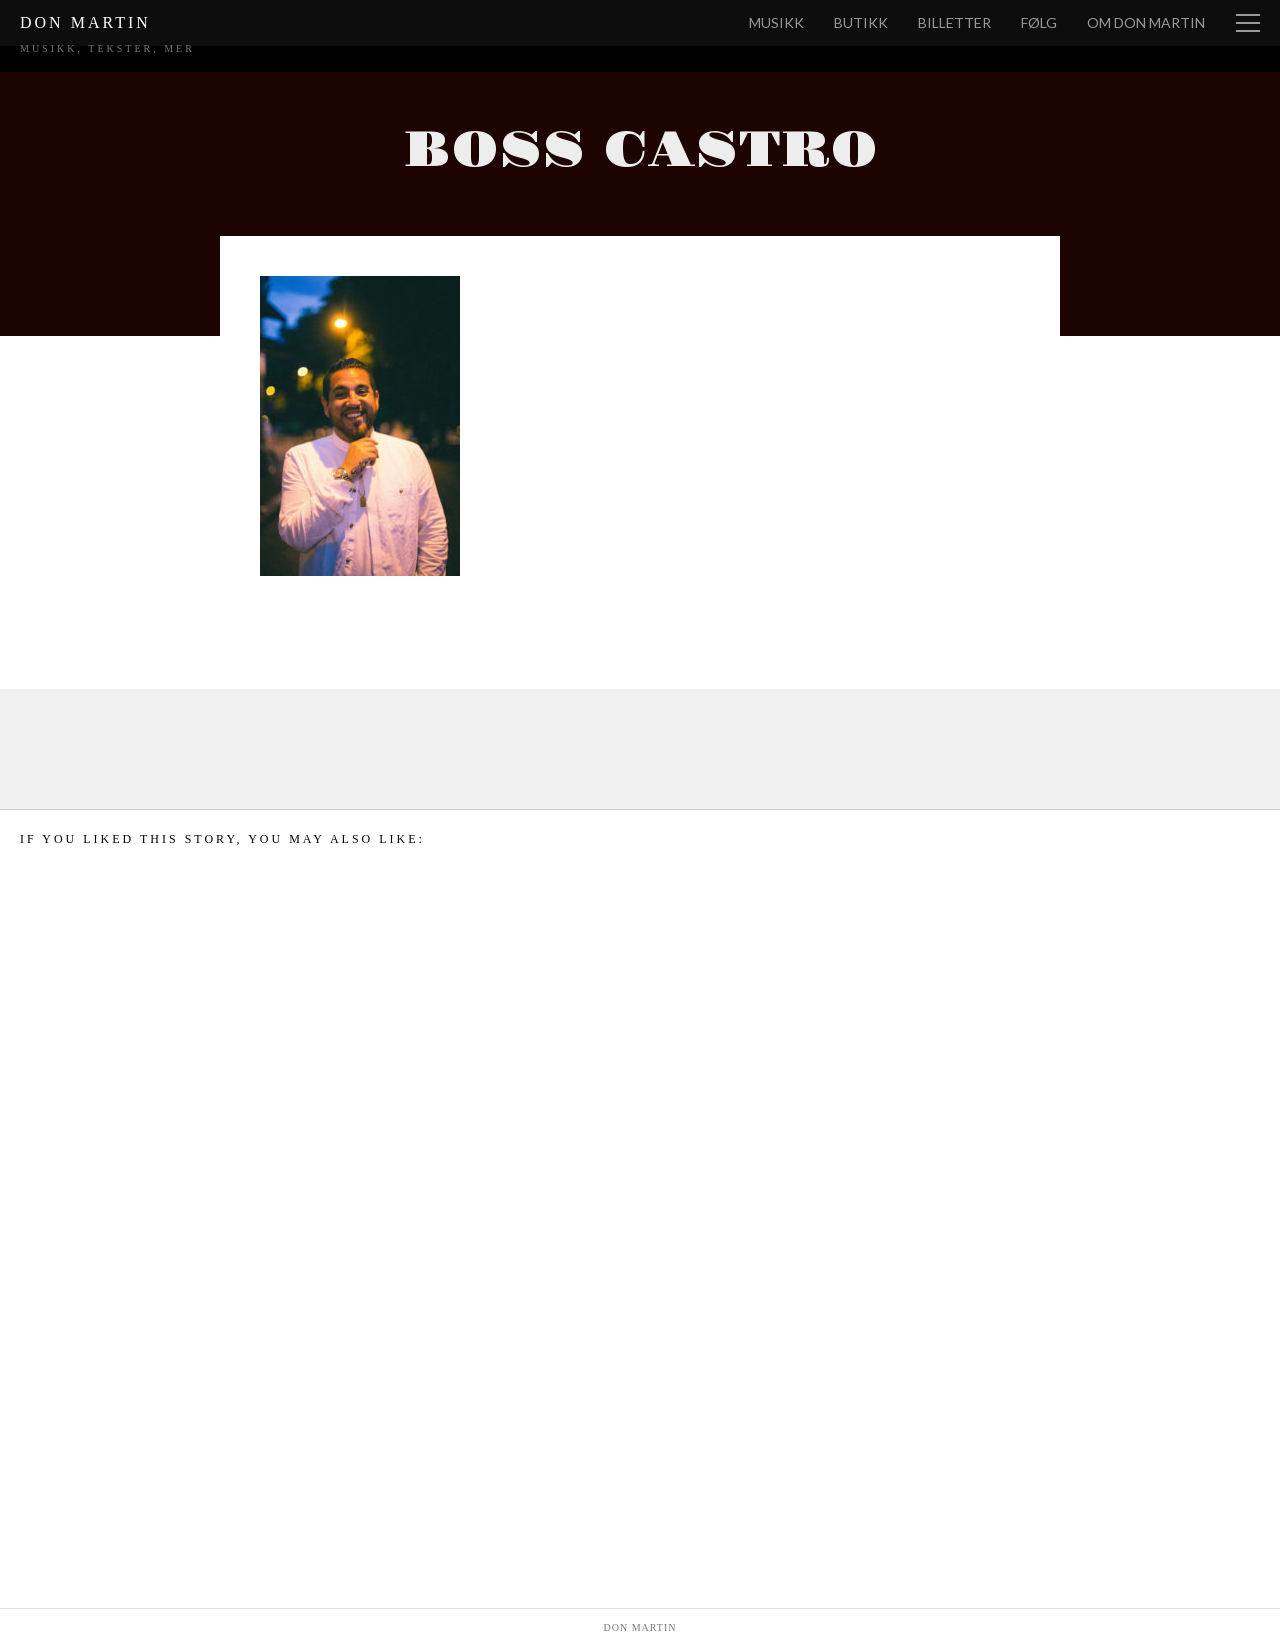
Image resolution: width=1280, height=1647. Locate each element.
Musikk (776, 22)
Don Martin (85, 22)
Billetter (954, 22)
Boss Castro (640, 150)
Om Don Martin (1146, 22)
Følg (1039, 22)
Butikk (861, 22)
